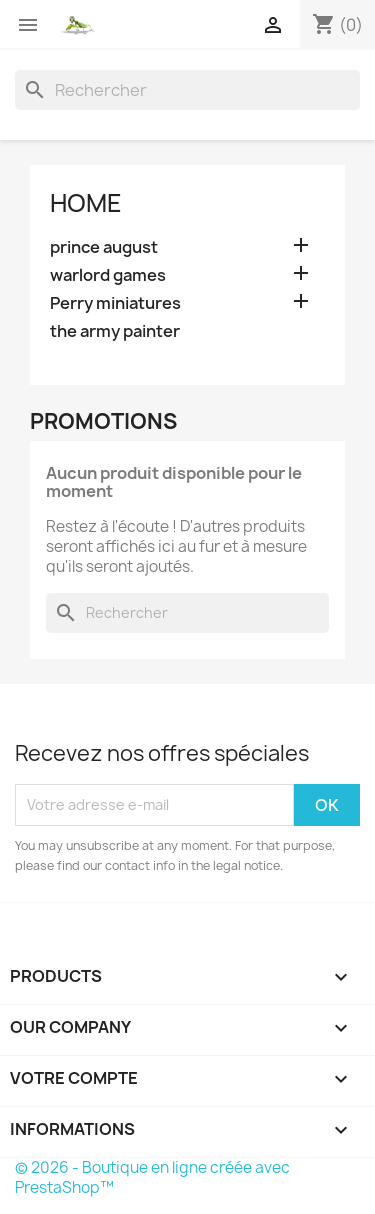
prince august (104, 247)
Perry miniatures (115, 303)
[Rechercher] (187, 90)
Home (86, 203)
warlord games (108, 275)
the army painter (115, 331)
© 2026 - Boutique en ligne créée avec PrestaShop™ (152, 1177)
